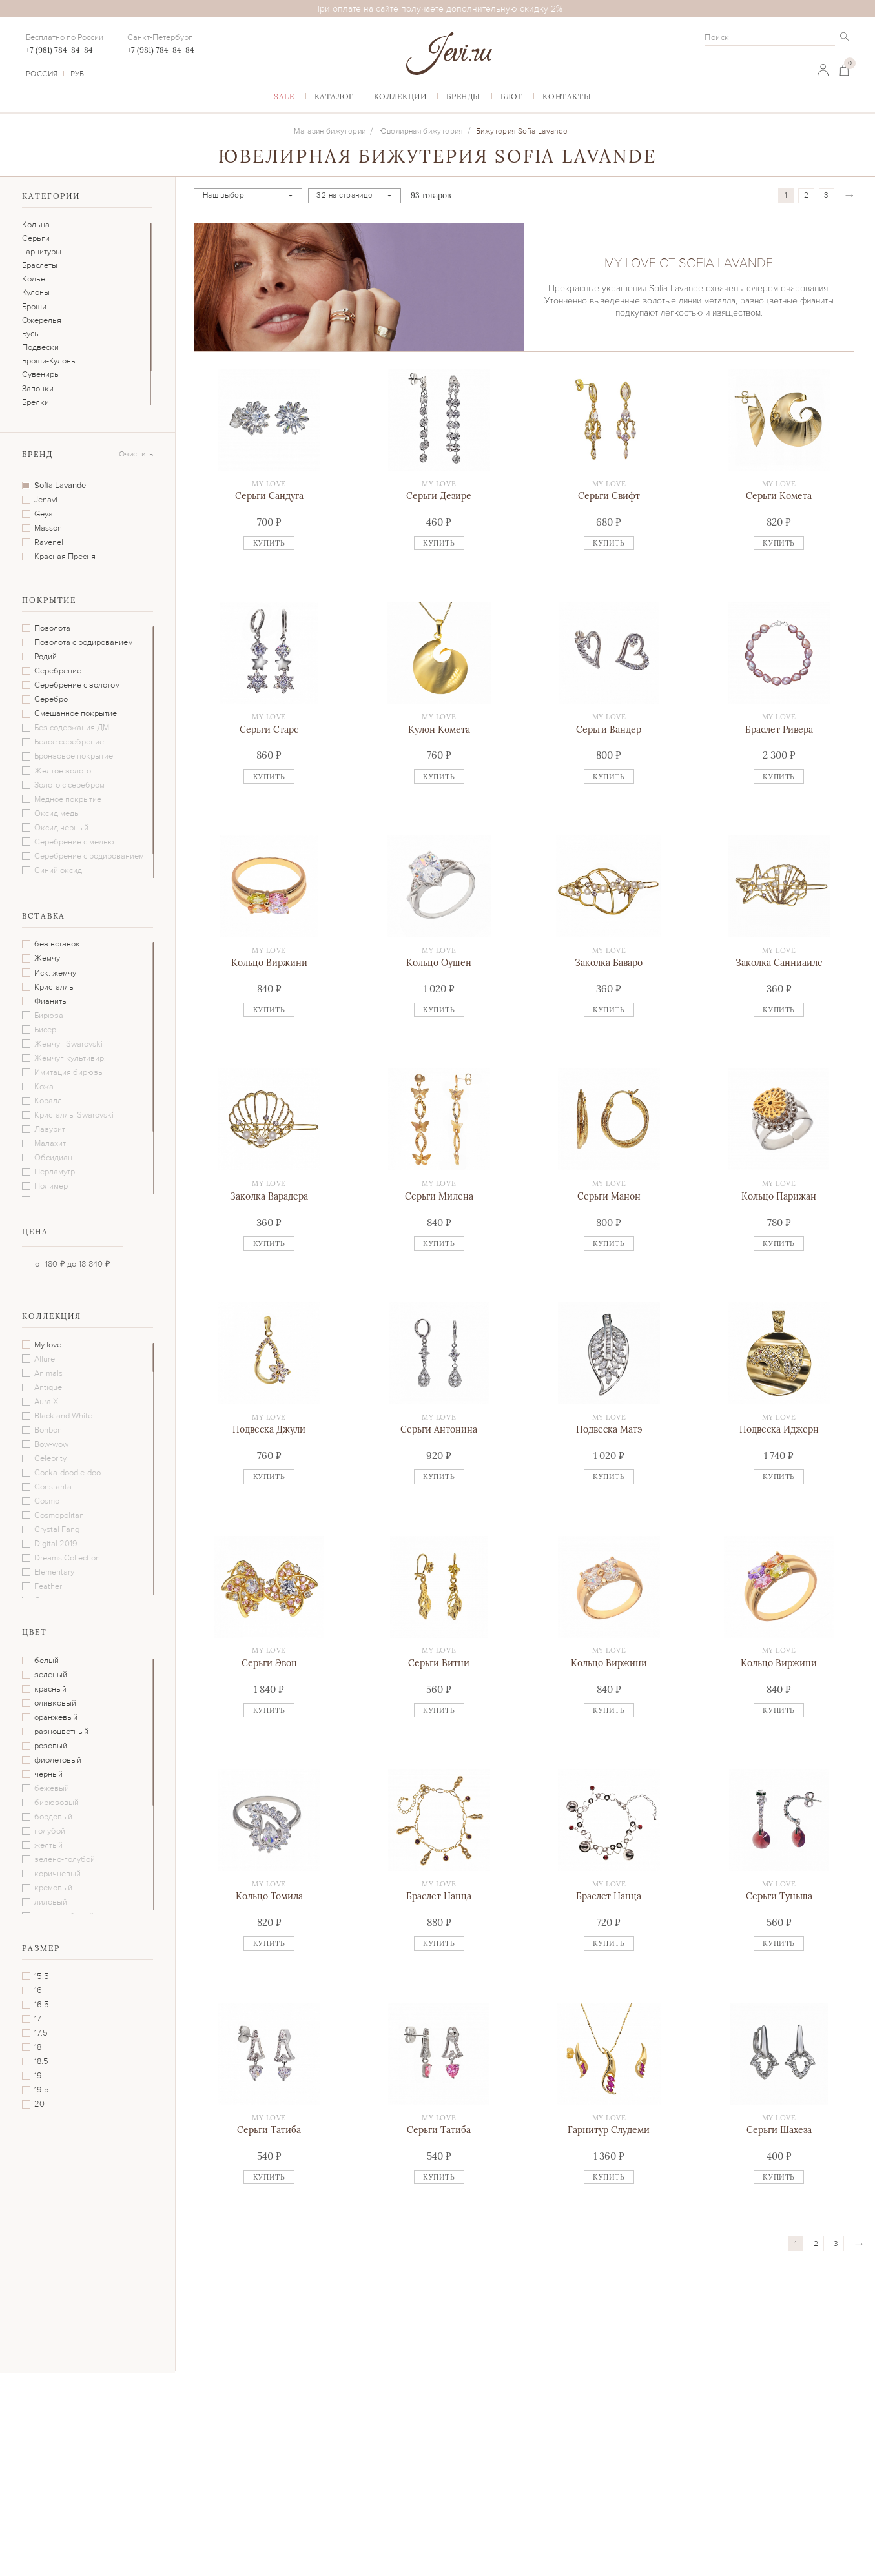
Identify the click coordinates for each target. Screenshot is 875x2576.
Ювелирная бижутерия (421, 131)
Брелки (35, 402)
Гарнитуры (41, 252)
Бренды (463, 96)
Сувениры (41, 374)
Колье (33, 279)
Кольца (36, 225)
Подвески (40, 347)
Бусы (31, 334)
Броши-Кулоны (49, 361)
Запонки (38, 388)
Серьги (36, 238)
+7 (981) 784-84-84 (59, 50)
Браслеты (39, 265)
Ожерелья (41, 320)
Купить (269, 542)
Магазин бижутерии (329, 131)
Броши (34, 307)
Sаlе (284, 96)
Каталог (334, 96)
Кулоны (36, 292)
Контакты (566, 96)
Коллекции (400, 96)
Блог (511, 96)
